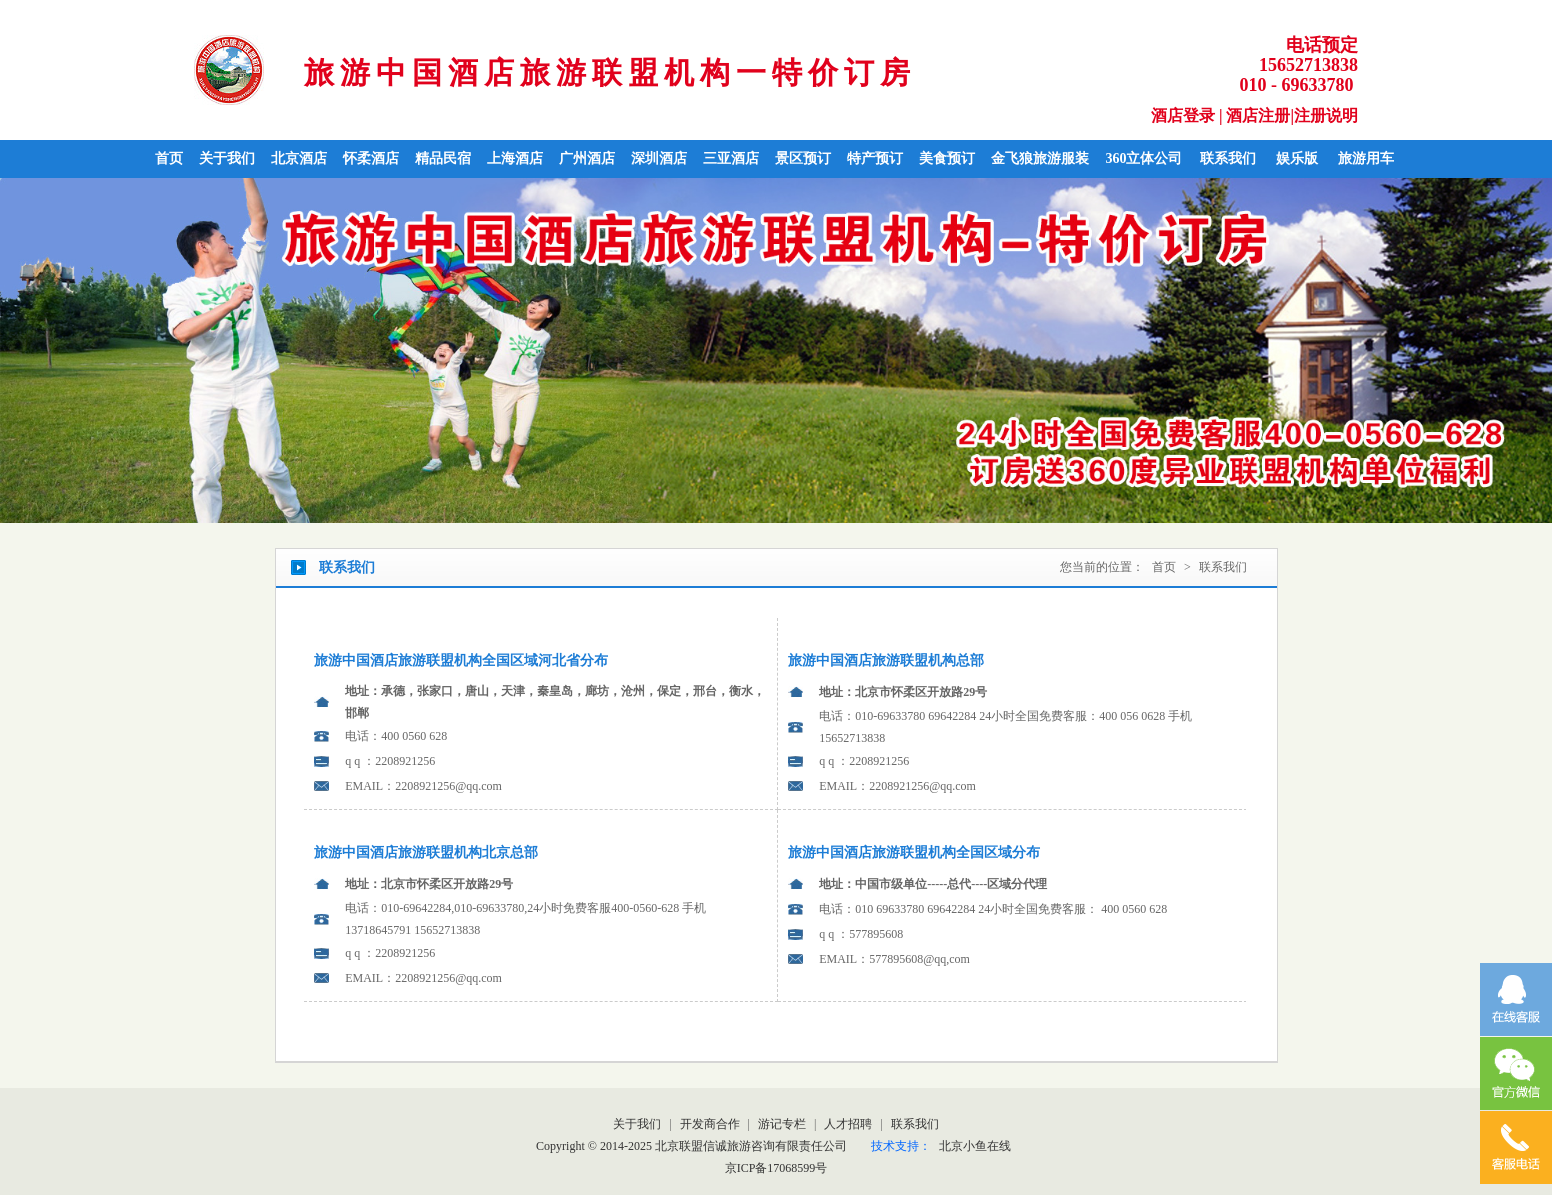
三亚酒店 (731, 158)
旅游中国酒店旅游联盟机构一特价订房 (610, 72)
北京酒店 (299, 158)
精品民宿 (443, 158)
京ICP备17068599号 (776, 1168)
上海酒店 (515, 158)
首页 (169, 158)
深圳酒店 (659, 158)
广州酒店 (587, 158)
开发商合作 (711, 1124)
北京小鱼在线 (975, 1146)
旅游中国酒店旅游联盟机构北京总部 (426, 852)
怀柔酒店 (371, 158)
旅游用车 (1366, 158)
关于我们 (227, 158)
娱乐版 (1297, 158)
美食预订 (947, 158)
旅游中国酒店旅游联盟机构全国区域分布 (914, 852)
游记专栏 (783, 1124)
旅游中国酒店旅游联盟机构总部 (886, 660)
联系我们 (1228, 158)
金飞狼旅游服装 (1040, 158)
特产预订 (875, 158)
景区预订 (803, 158)
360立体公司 (1143, 158)
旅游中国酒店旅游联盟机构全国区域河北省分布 (461, 660)
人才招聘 (849, 1124)
